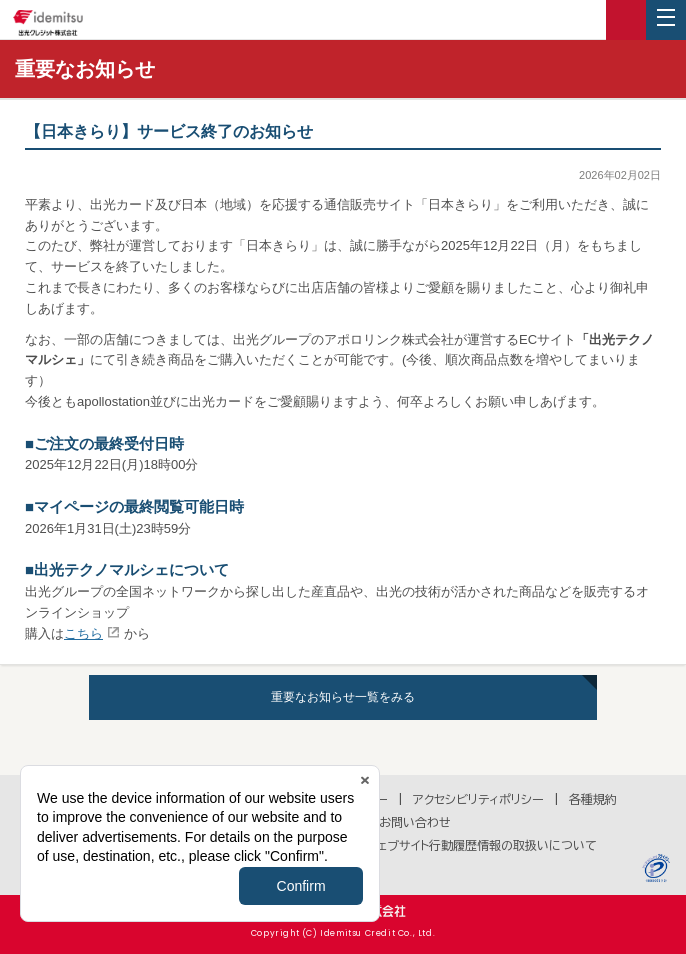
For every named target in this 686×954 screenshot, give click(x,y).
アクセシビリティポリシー (478, 799)
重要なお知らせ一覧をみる (343, 697)
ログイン (626, 20)
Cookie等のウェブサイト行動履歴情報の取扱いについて (446, 845)
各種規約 (593, 799)
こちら (83, 633)
